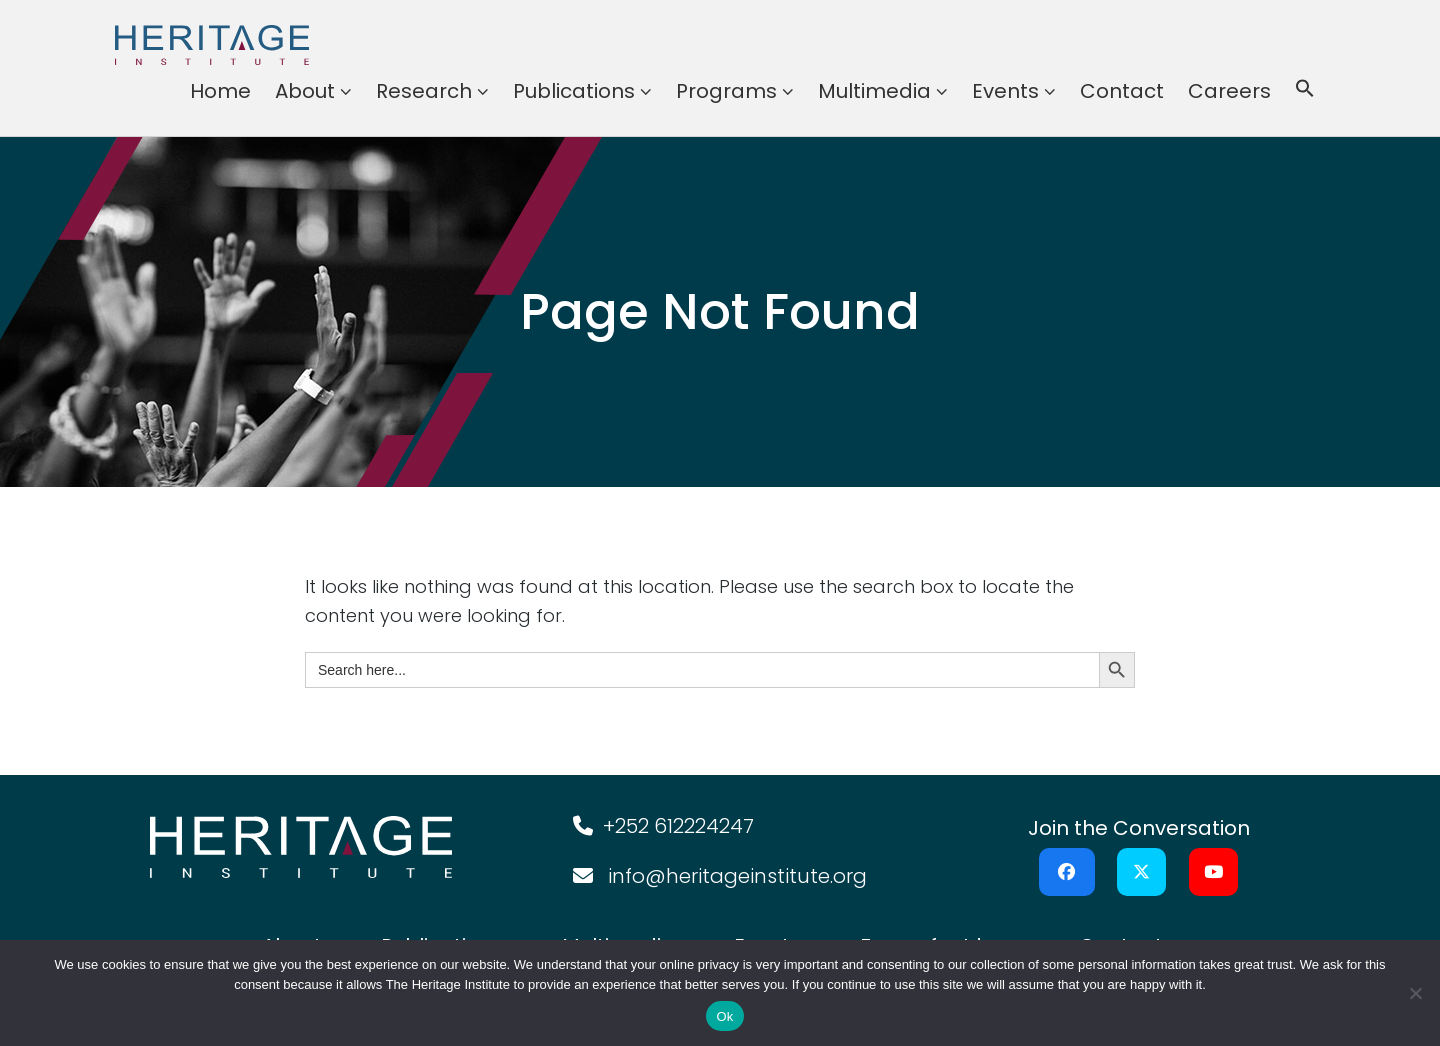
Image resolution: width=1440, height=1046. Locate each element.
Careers (1229, 91)
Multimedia (874, 91)
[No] (1415, 993)
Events (1005, 91)
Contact (1122, 91)
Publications (574, 91)
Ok (724, 1016)
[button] (1305, 91)
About (305, 91)
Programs (726, 91)
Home (220, 91)
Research (424, 91)
